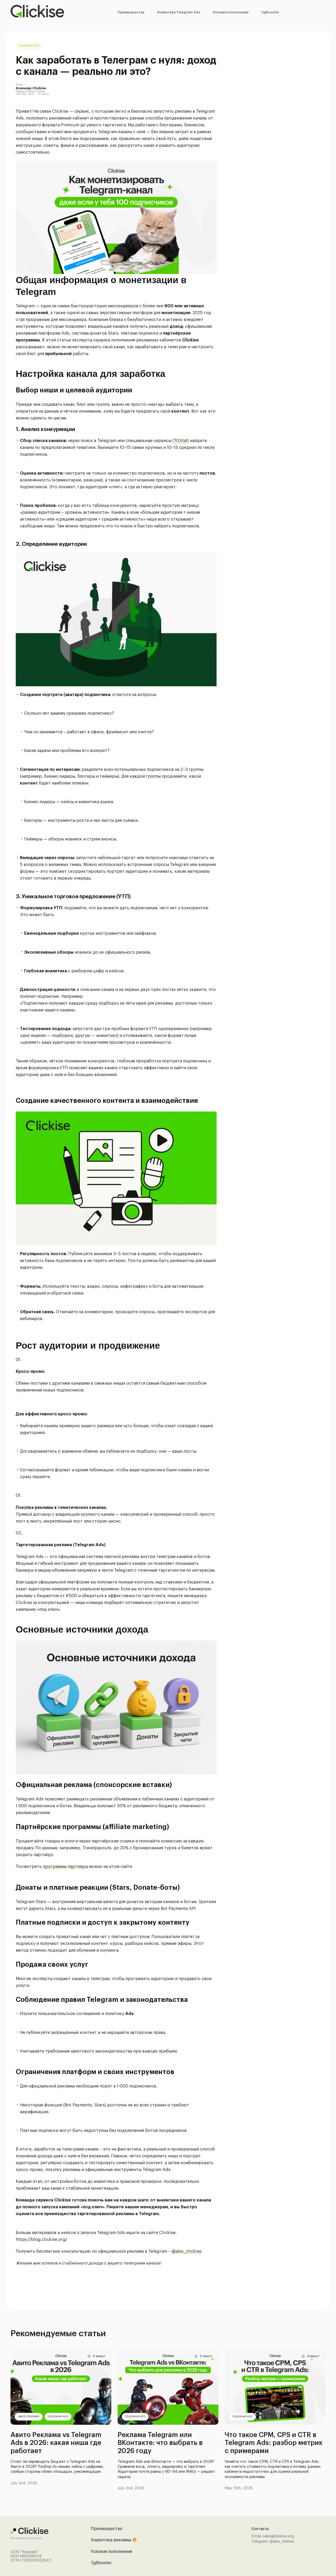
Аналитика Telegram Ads (178, 12)
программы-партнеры (66, 1867)
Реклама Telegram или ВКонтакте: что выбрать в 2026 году (160, 2443)
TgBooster (270, 12)
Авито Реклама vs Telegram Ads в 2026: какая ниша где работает (55, 2443)
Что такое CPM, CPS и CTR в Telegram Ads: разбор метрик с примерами (274, 2443)
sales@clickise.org (278, 2536)
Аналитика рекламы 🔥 (114, 2540)
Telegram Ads (29, 45)
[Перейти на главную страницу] (37, 12)
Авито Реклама (28, 2416)
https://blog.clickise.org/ (41, 2239)
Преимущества (131, 12)
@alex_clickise (186, 2251)
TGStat (180, 441)
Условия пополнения (230, 12)
